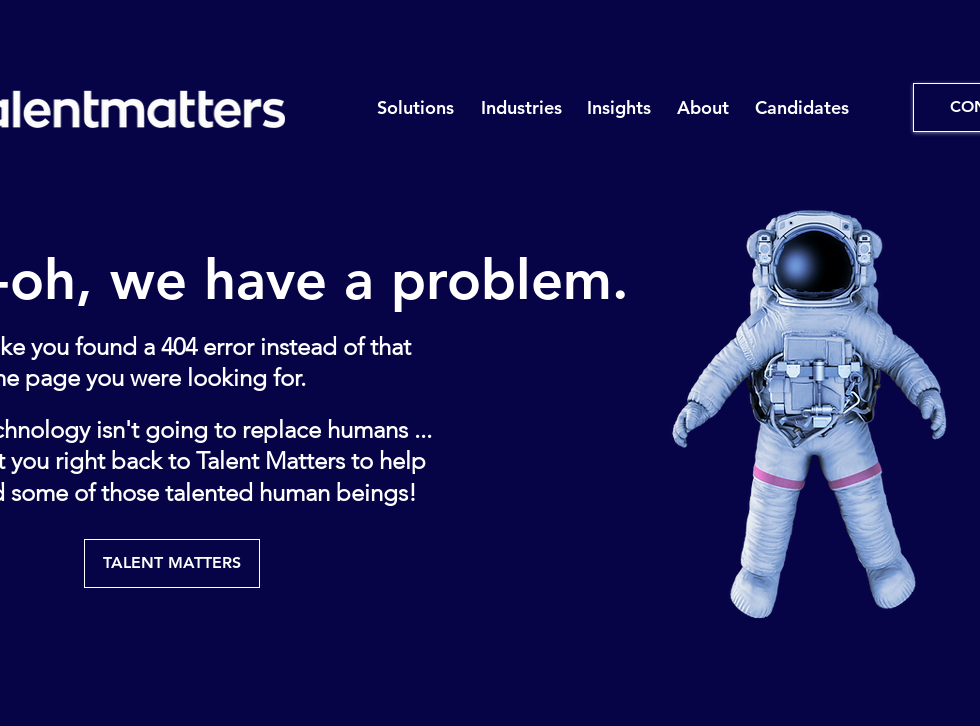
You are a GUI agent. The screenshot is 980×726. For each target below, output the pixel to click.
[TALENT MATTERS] (172, 563)
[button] (415, 108)
